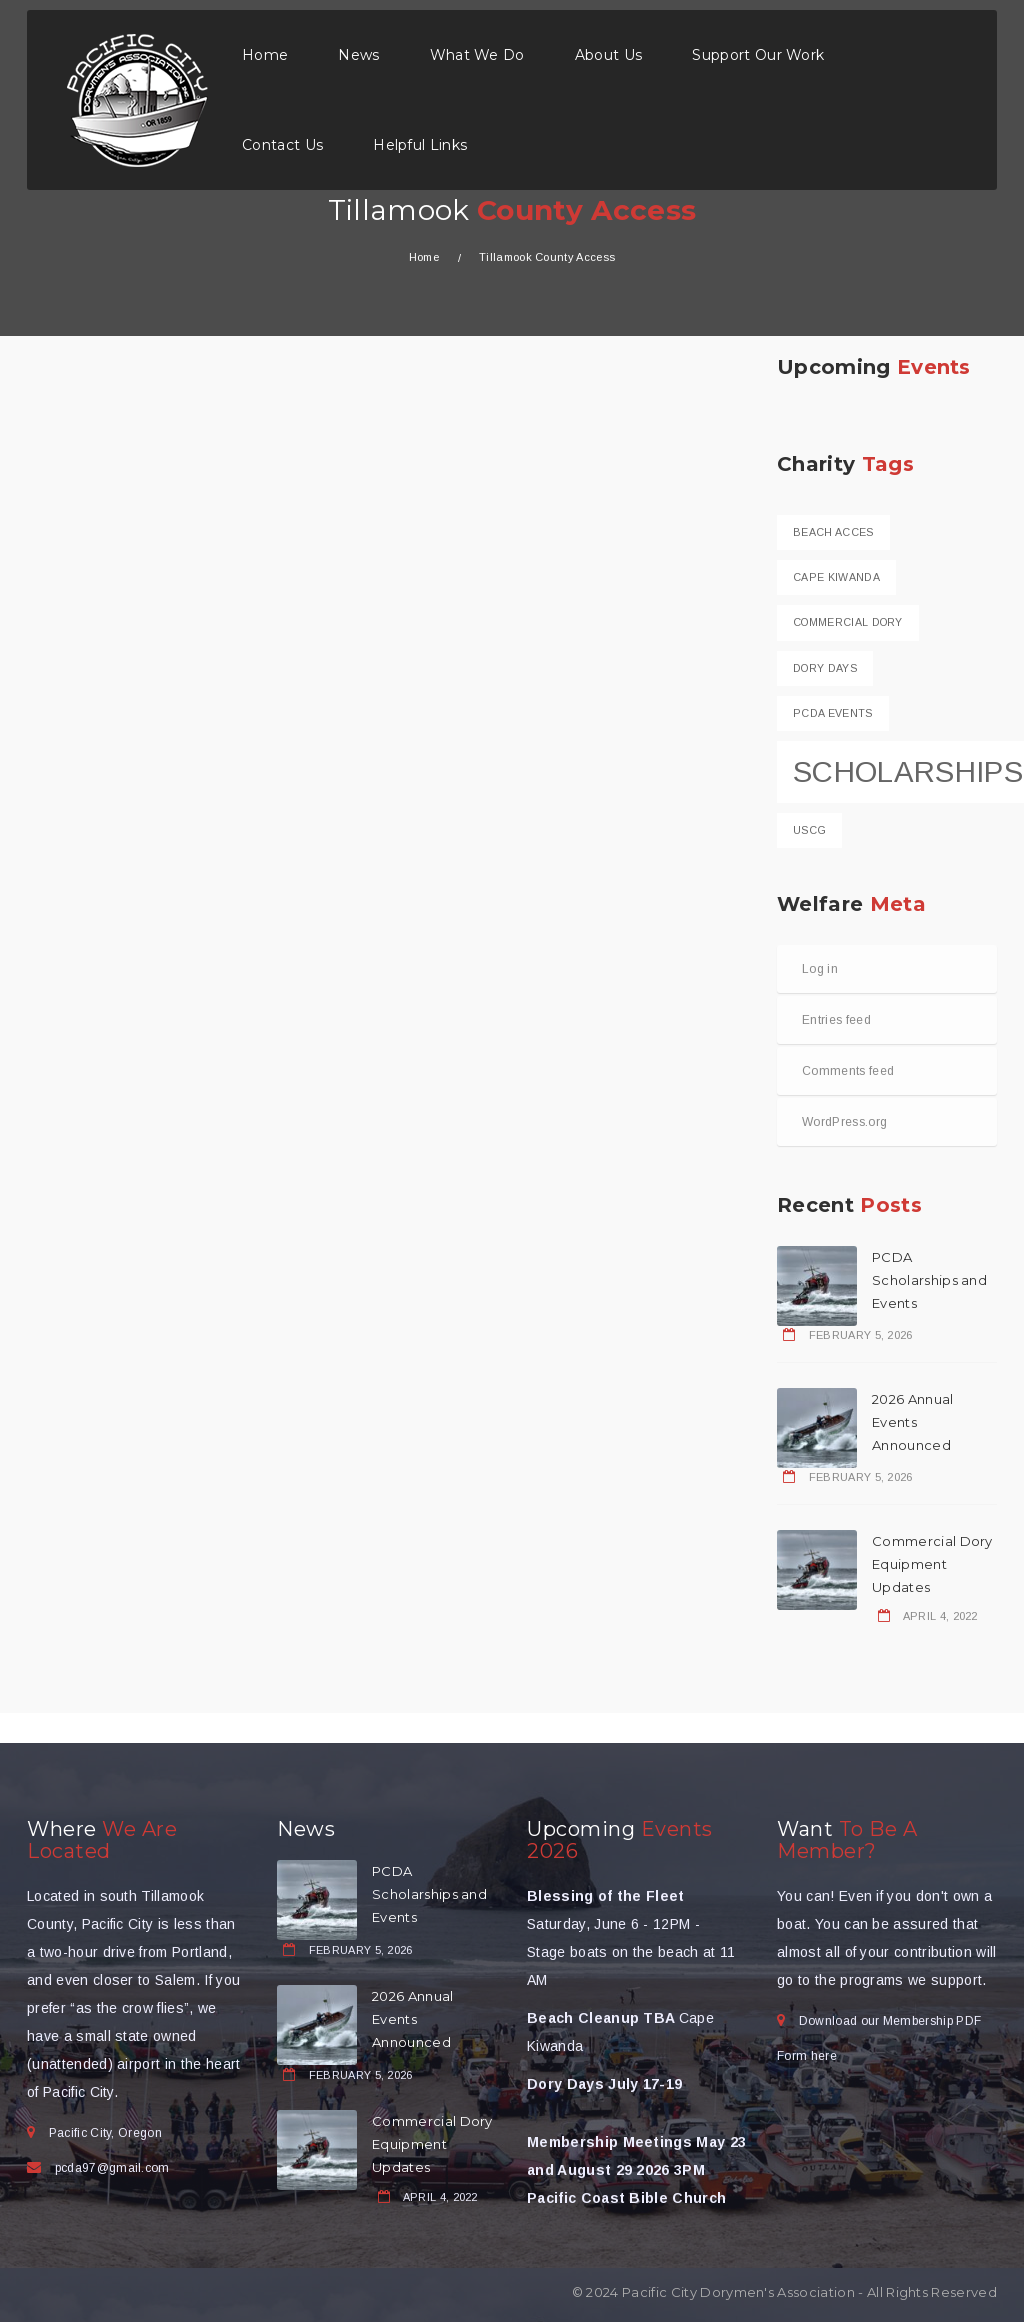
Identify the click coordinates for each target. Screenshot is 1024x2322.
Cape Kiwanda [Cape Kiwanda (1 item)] (836, 577)
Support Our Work (758, 55)
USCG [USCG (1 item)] (809, 830)
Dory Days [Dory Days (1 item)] (825, 668)
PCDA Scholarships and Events (929, 1280)
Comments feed (848, 1071)
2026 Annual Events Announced (913, 1422)
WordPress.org (844, 1122)
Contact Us (282, 145)
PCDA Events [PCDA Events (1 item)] (833, 713)
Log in (820, 969)
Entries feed (836, 1020)
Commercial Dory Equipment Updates (932, 1564)
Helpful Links (420, 145)
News (358, 55)
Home (265, 55)
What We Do (477, 55)
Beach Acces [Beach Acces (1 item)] (833, 532)
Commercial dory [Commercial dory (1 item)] (848, 622)
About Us (609, 55)
